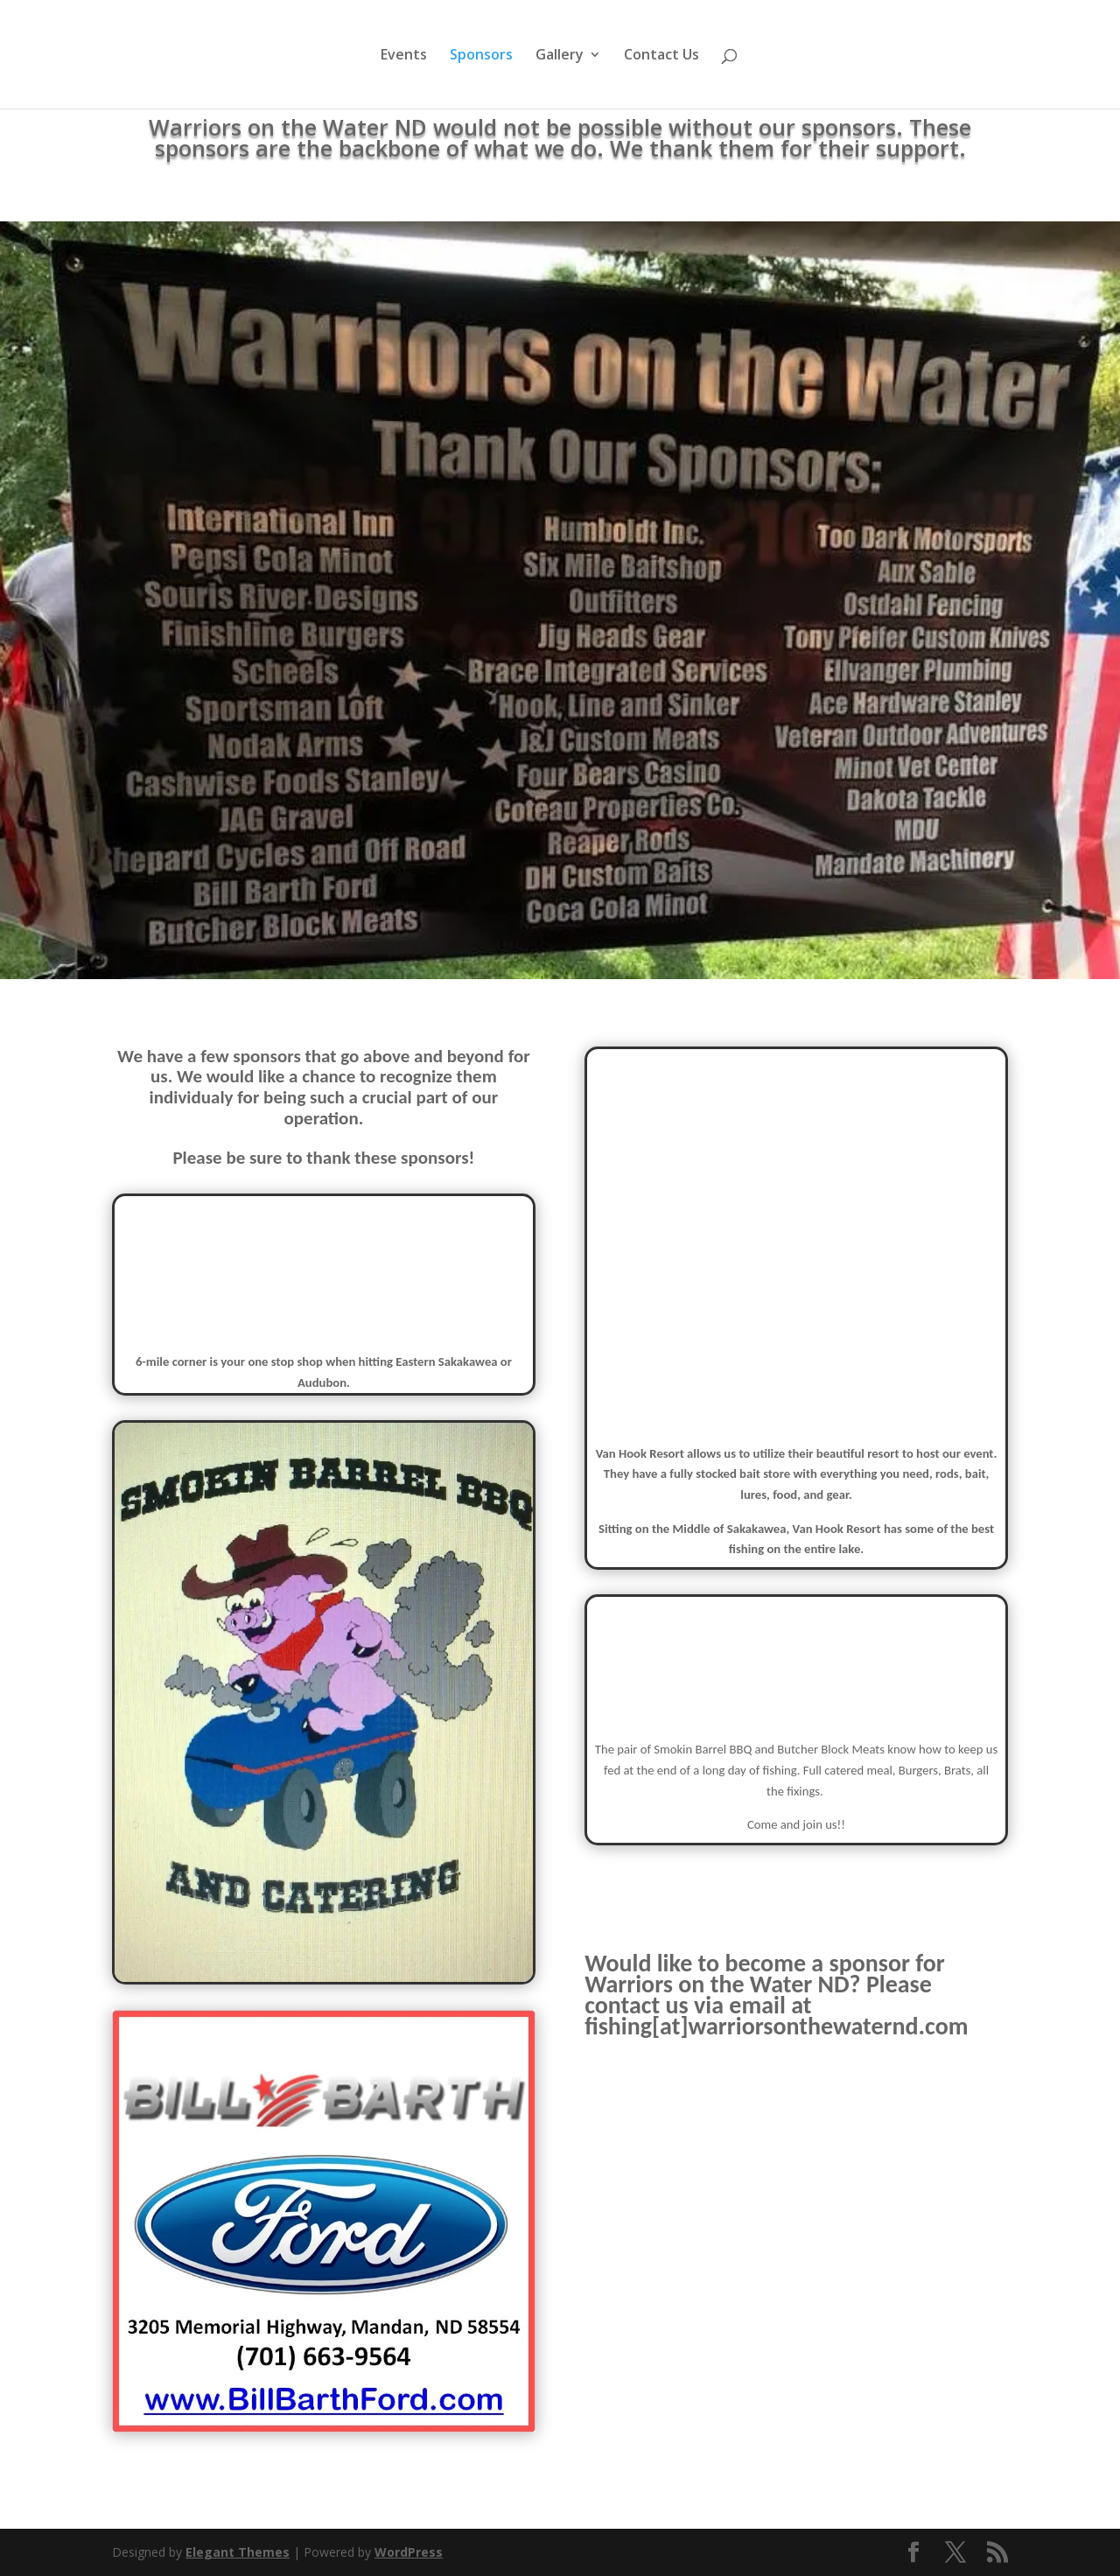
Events (404, 56)
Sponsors (481, 56)
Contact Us (661, 56)
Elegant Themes (238, 2552)
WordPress (408, 2552)
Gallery (560, 56)
